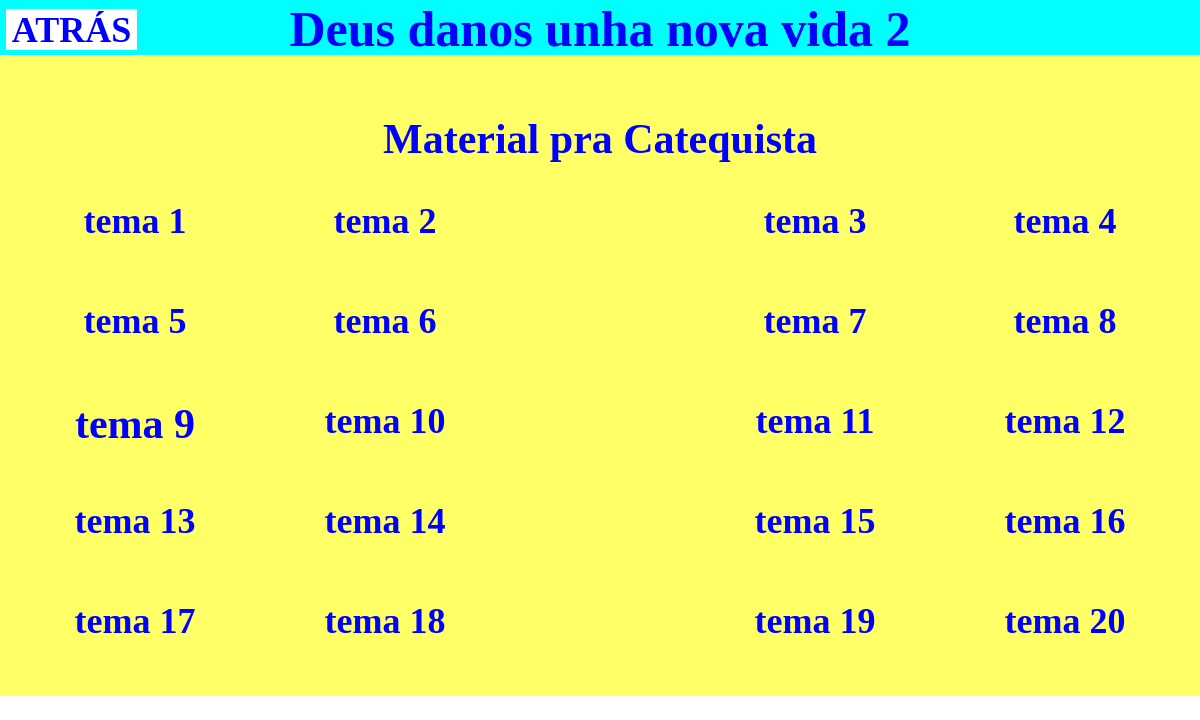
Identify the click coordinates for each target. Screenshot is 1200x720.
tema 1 (135, 221)
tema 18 (385, 621)
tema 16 (1065, 521)
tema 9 (135, 424)
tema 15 (815, 521)
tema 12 (1065, 421)
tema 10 (385, 421)
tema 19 (815, 621)
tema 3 (815, 221)
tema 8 (1065, 321)
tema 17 (135, 621)
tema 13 (135, 521)
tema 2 (385, 221)
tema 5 (135, 321)
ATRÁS (71, 30)
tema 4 (1065, 221)
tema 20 (1065, 621)
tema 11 (815, 421)
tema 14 (385, 521)
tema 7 (815, 321)
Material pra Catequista (600, 139)
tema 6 (385, 321)
